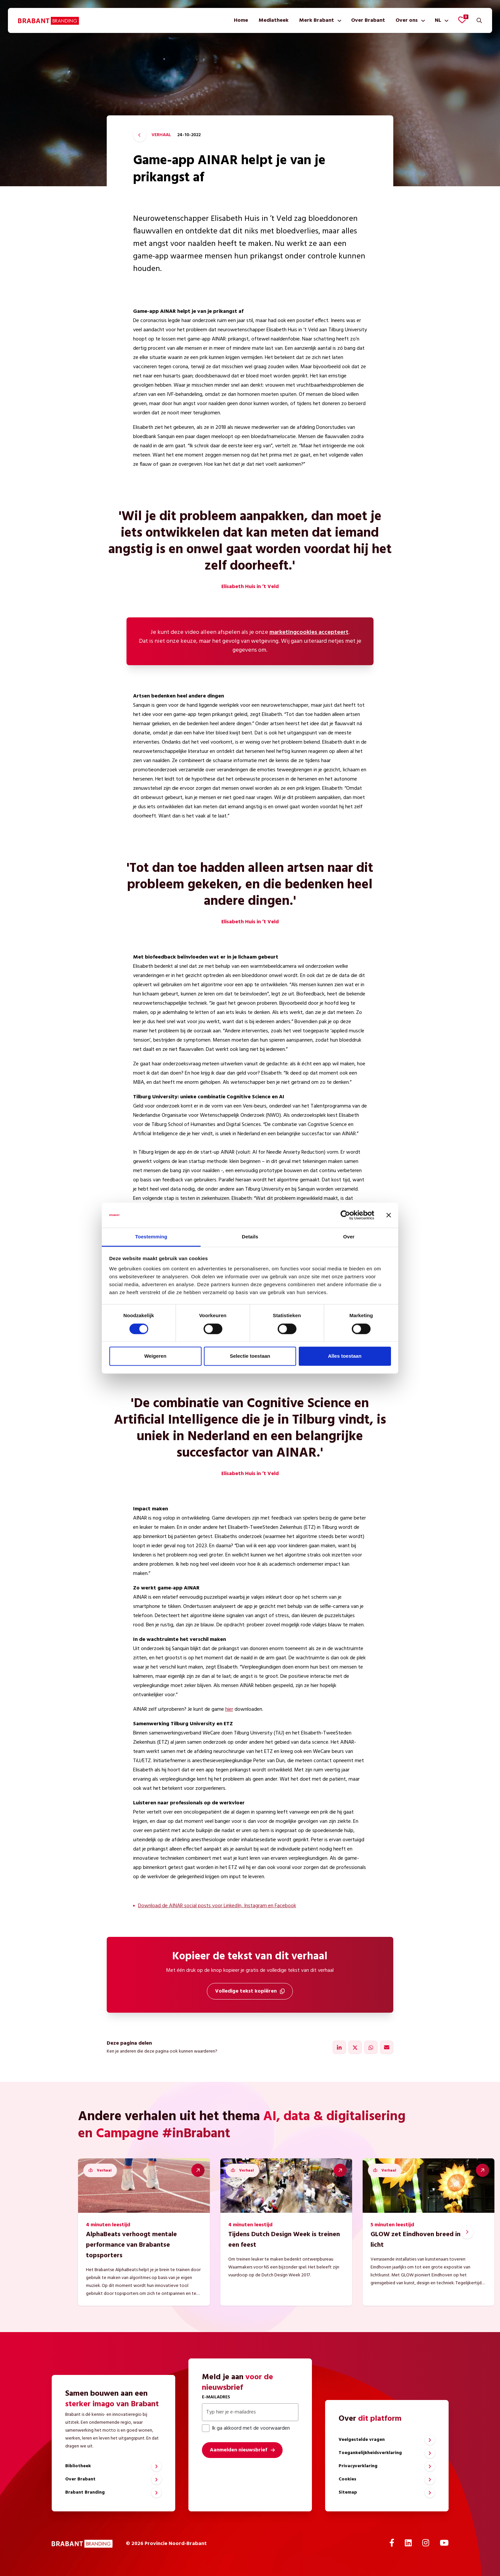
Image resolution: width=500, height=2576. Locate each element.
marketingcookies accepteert (308, 632)
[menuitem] (241, 20)
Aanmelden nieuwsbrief (238, 2450)
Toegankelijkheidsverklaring (370, 2453)
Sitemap (348, 2492)
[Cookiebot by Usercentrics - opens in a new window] (345, 1215)
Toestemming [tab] (151, 1237)
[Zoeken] (479, 20)
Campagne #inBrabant (163, 2134)
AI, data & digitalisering (334, 2116)
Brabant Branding (85, 2492)
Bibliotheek (78, 2466)
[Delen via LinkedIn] (339, 2047)
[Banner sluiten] (388, 1215)
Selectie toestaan (250, 1356)
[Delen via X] (355, 2047)
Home (241, 20)
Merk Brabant (316, 20)
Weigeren (155, 1356)
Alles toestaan (345, 1356)
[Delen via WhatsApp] (370, 2047)
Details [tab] (250, 1237)
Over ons (407, 20)
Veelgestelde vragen (362, 2439)
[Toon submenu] (338, 20)
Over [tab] (349, 1237)
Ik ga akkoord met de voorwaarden (246, 2428)
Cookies (347, 2479)
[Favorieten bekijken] (462, 20)
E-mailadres (216, 2397)
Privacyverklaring (358, 2466)
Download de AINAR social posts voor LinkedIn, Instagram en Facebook (217, 1906)
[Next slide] (467, 2232)
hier (229, 1709)
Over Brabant (368, 20)
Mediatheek (274, 20)
